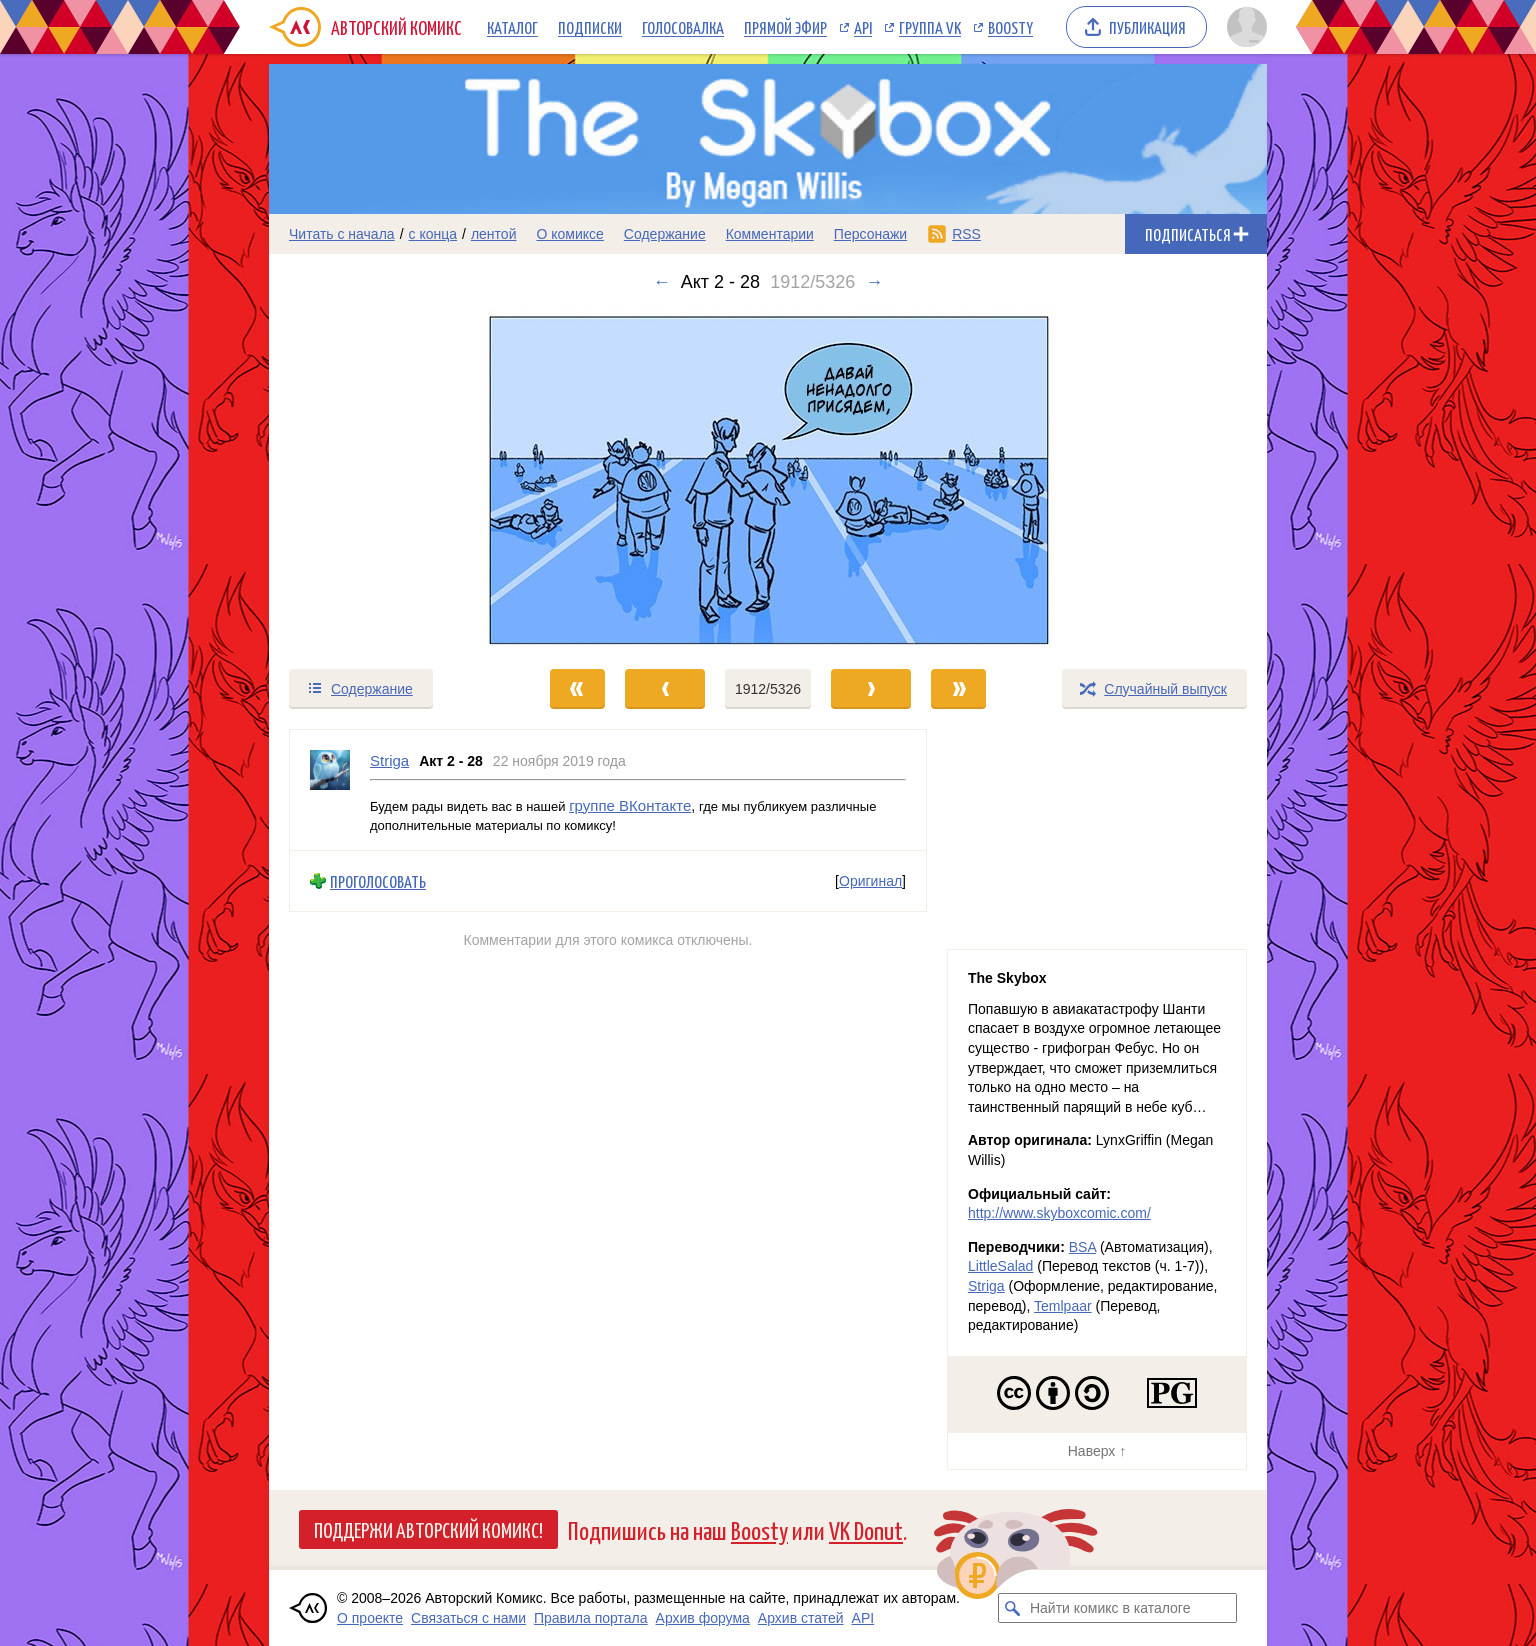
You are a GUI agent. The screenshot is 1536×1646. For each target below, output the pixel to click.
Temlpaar (1063, 1306)
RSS (966, 234)
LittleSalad (1000, 1266)
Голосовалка (683, 27)
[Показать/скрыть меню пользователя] (1243, 27)
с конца (433, 234)
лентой (494, 234)
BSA (1082, 1247)
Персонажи (870, 234)
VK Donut (866, 1529)
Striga (986, 1286)
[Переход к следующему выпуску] (768, 480)
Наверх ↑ (1097, 1451)
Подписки (590, 27)
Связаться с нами (468, 1618)
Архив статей (801, 1618)
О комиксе (569, 234)
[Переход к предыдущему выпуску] (394, 480)
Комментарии (770, 234)
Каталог (512, 27)
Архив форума (703, 1618)
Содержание (665, 234)
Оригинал (870, 881)
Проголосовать (378, 880)
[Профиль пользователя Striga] (330, 790)
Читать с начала (342, 234)
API (863, 27)
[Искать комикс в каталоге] (1013, 1608)
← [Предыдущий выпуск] (662, 282)
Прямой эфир (785, 27)
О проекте (370, 1618)
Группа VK (930, 27)
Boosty (1010, 27)
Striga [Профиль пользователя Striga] (389, 760)
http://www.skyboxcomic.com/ (1059, 1213)
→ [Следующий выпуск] (874, 282)
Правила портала (591, 1618)
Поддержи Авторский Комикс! (428, 1529)
